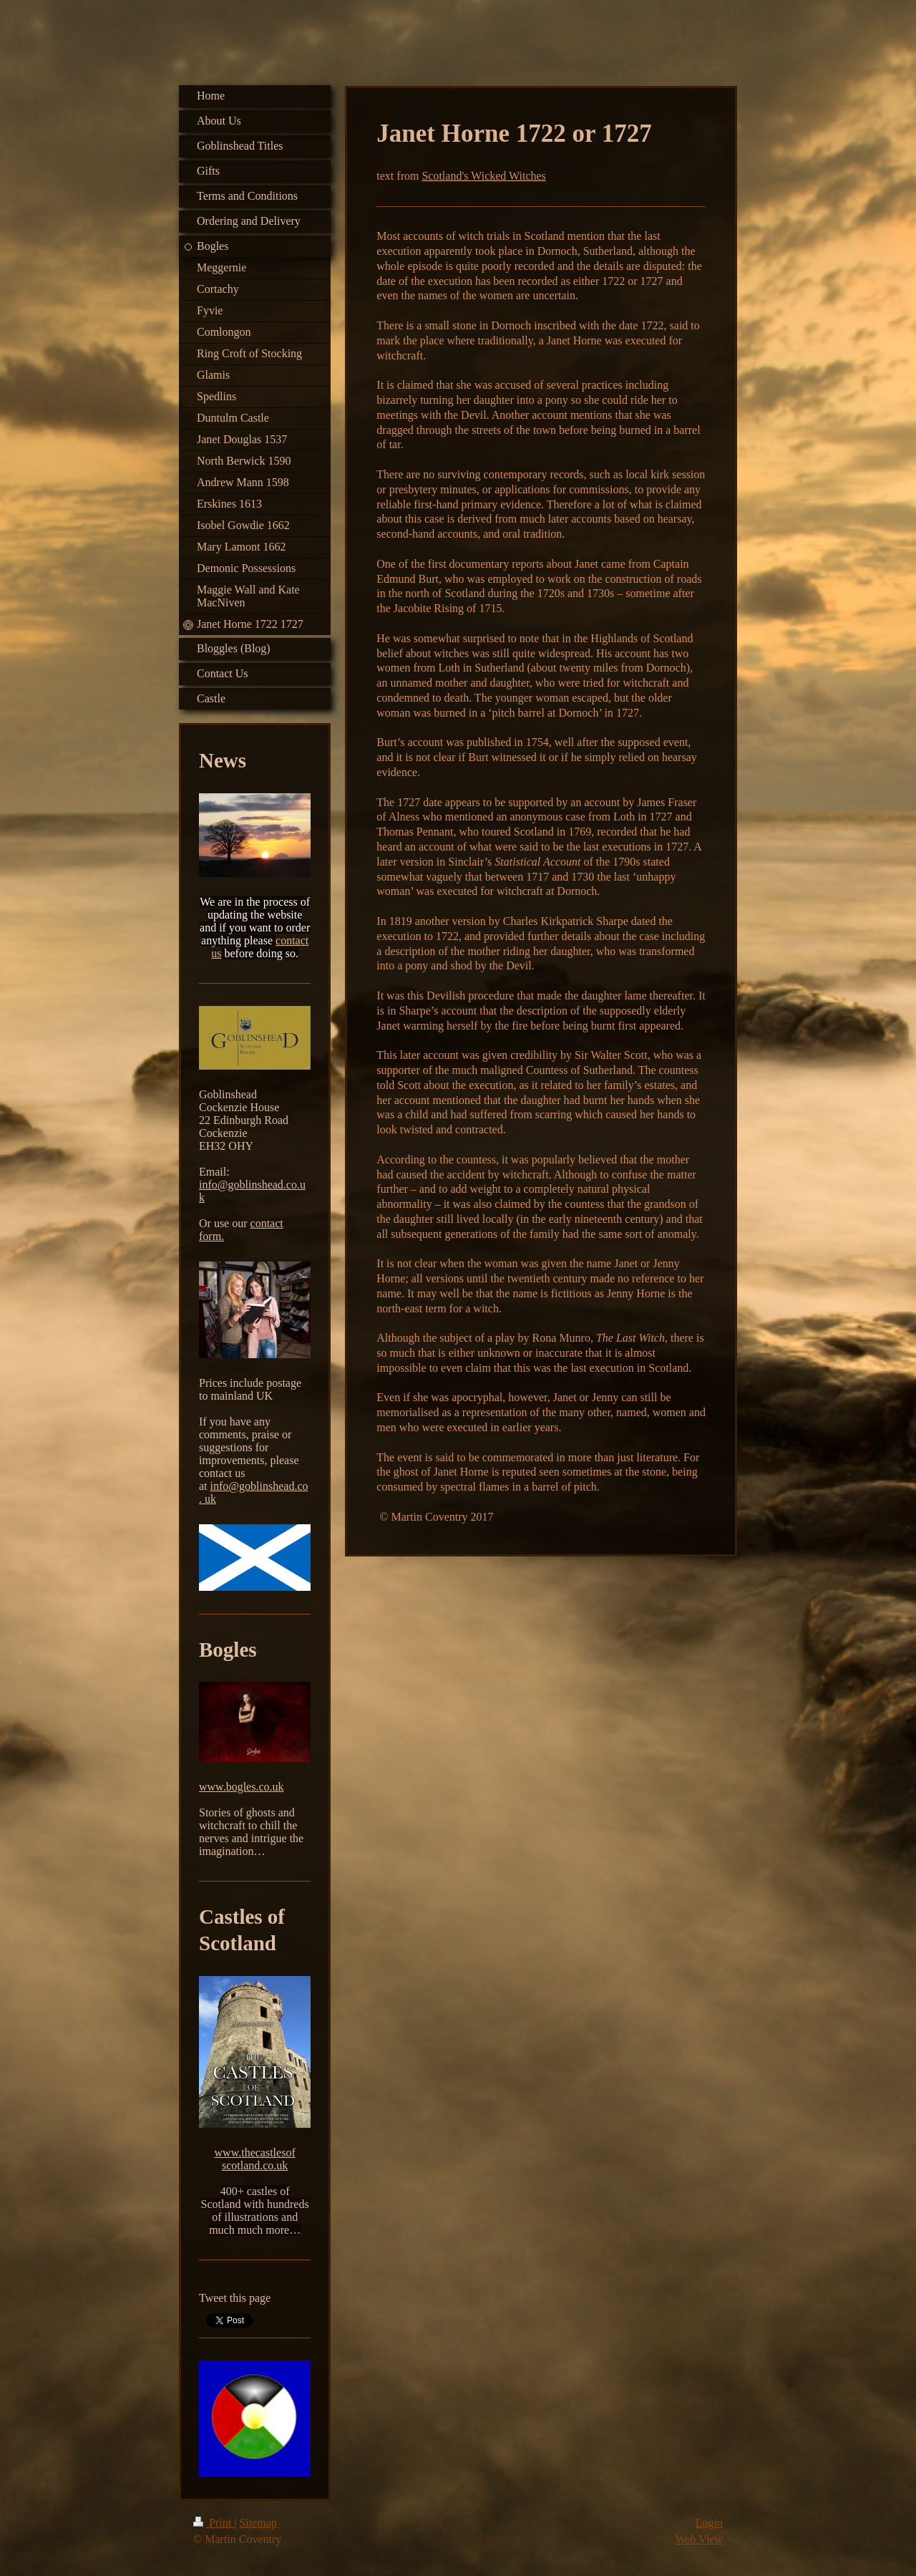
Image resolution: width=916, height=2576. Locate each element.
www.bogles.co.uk (241, 1787)
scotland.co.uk (255, 2165)
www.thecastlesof (255, 2152)
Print (213, 2523)
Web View (699, 2539)
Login (709, 2523)
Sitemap (257, 2523)
